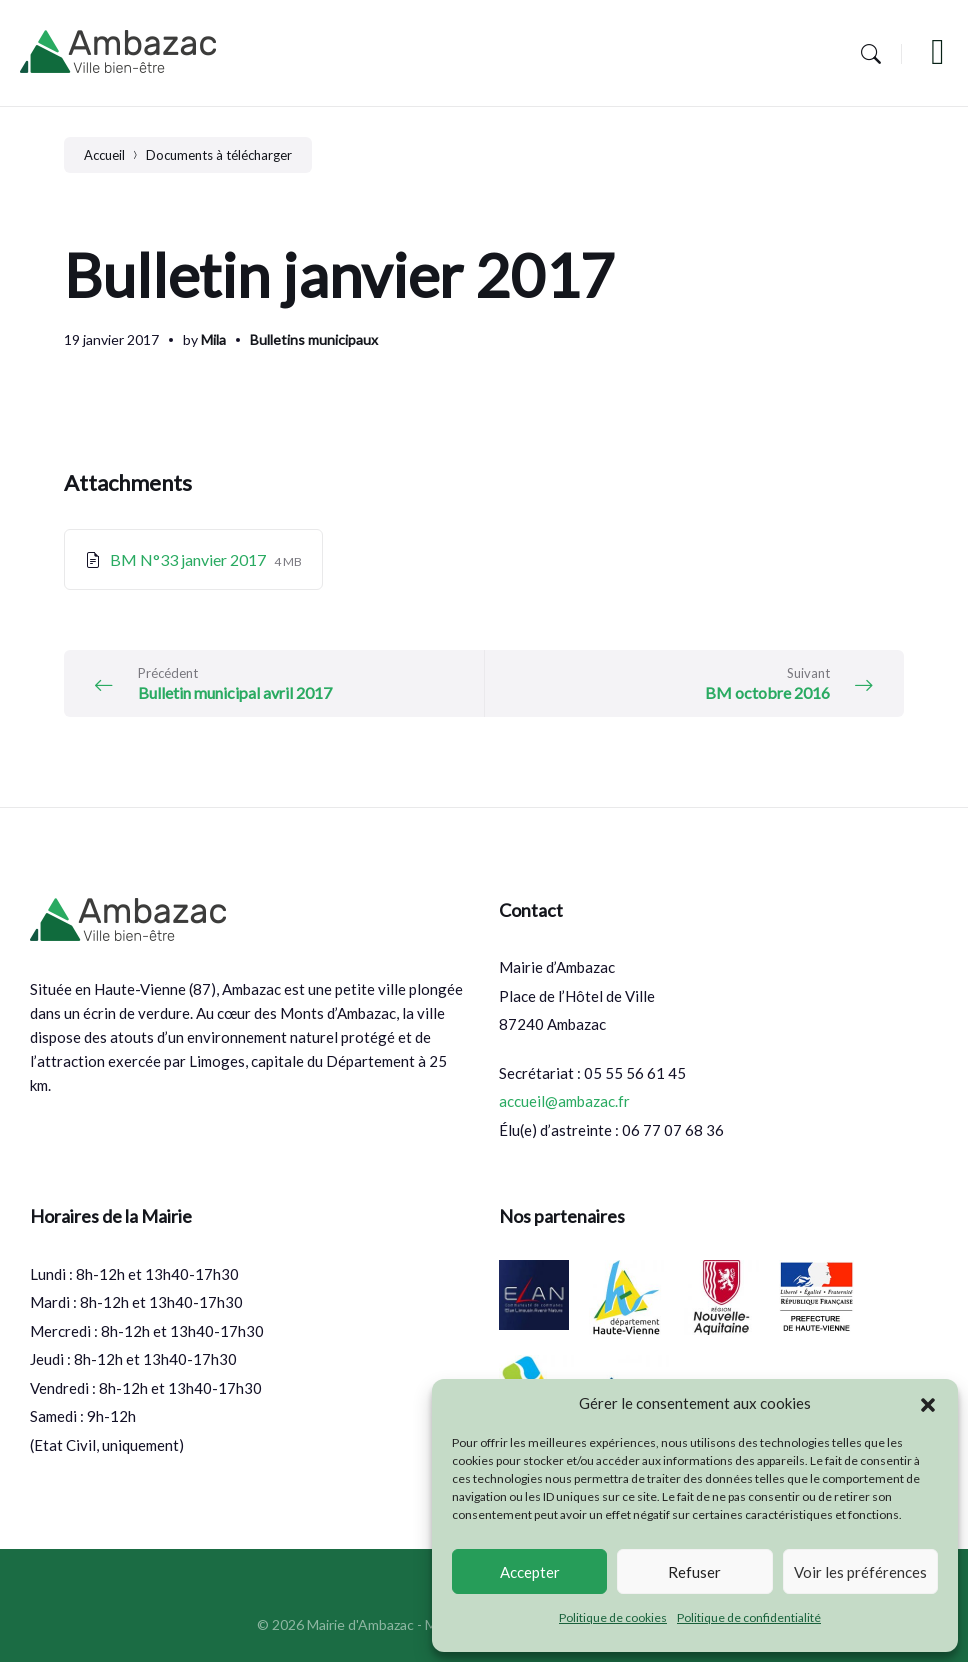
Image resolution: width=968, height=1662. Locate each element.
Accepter (530, 1572)
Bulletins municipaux (314, 339)
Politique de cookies (613, 1617)
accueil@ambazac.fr (564, 1101)
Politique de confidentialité (749, 1617)
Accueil (104, 155)
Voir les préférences (860, 1572)
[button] (928, 1404)
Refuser (694, 1572)
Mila (213, 339)
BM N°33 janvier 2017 (189, 559)
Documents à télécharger (219, 155)
